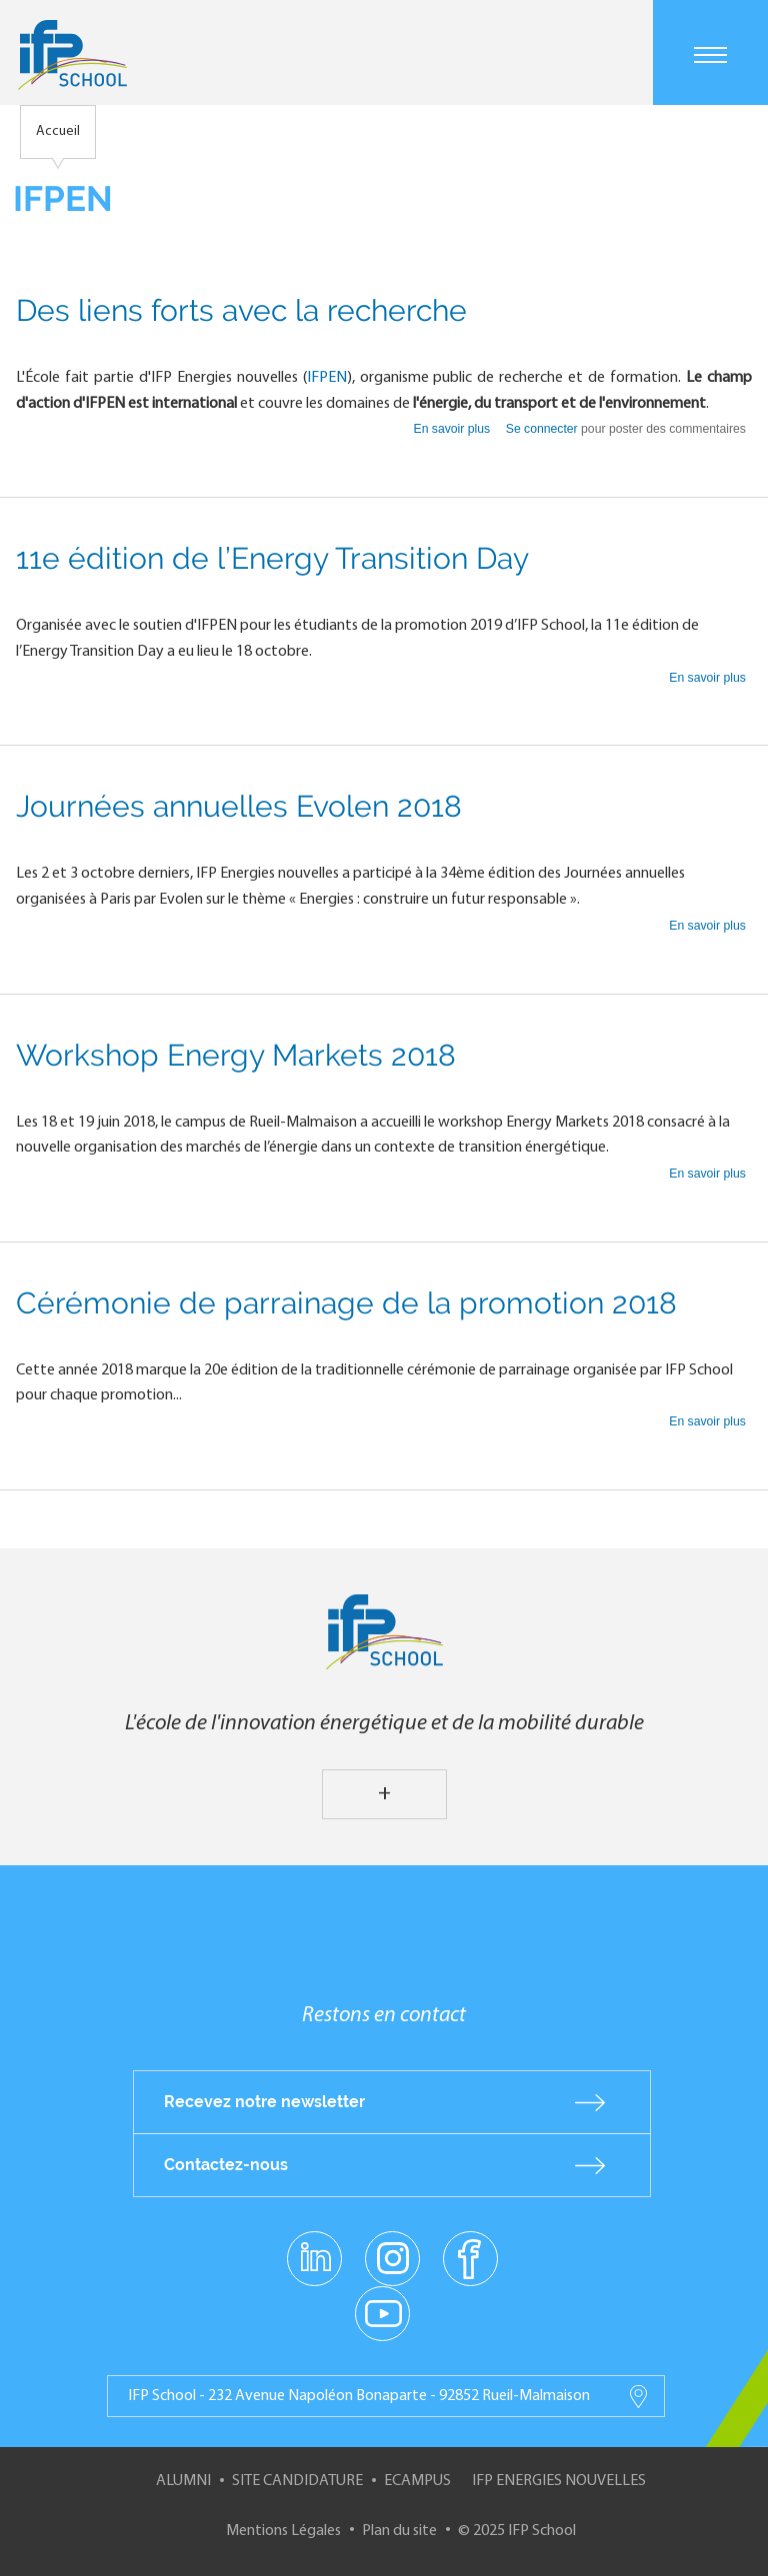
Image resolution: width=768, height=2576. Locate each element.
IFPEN (327, 378)
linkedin (314, 2246)
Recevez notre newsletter (264, 2101)
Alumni (183, 2481)
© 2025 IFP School (517, 2531)
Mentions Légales (283, 2531)
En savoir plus (454, 429)
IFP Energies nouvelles (559, 2481)
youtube (382, 2312)
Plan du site (399, 2531)
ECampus (417, 2481)
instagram (392, 2257)
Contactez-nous (226, 2164)
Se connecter (542, 429)
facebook (470, 2257)
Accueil (58, 131)
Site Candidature (297, 2481)
